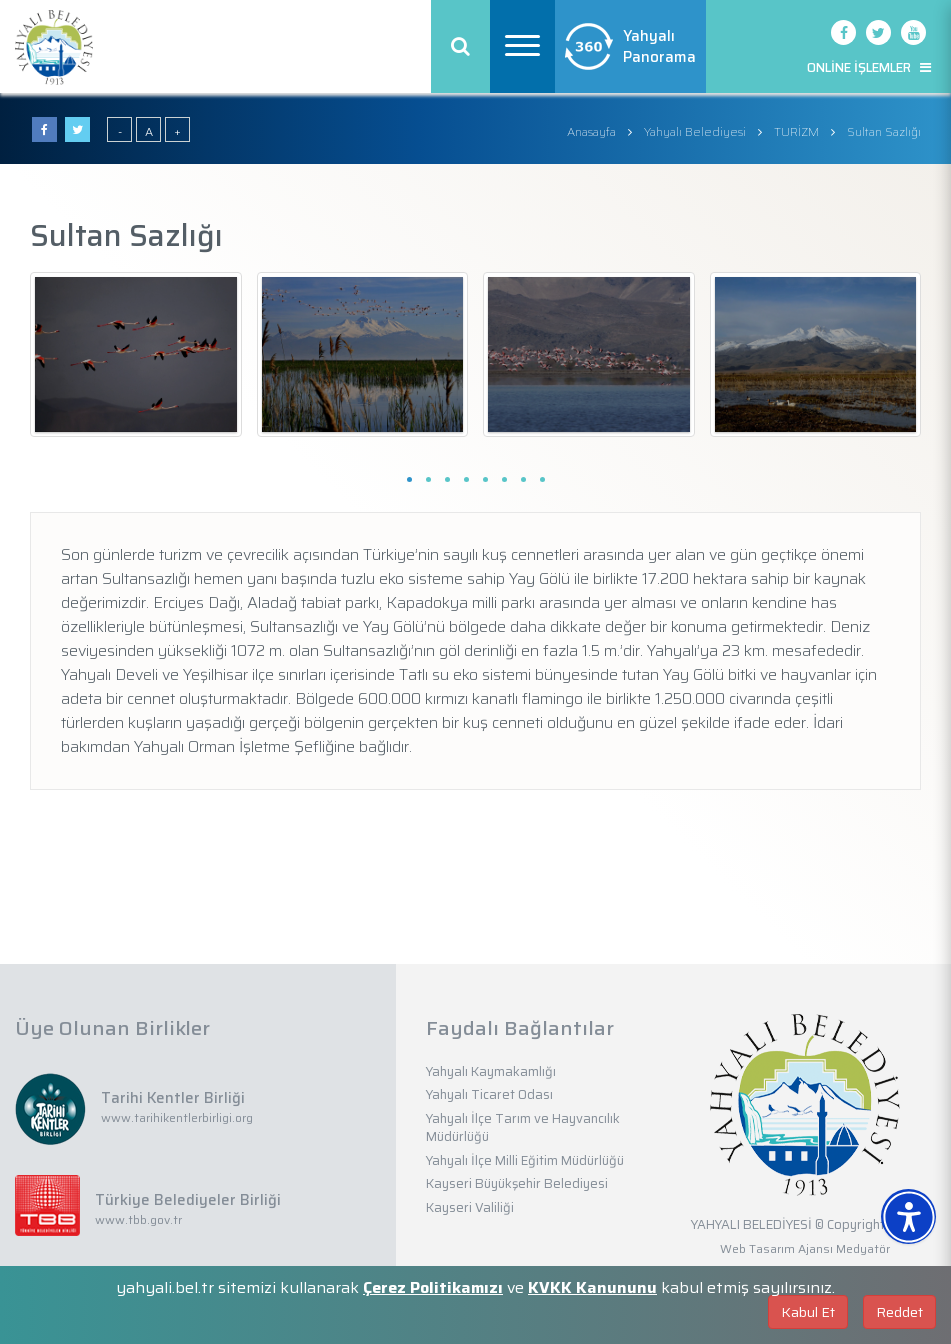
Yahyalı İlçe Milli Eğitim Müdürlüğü (525, 1160)
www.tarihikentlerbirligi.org (177, 1117)
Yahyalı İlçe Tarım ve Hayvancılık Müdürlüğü (523, 1128)
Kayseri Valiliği (470, 1207)
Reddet (899, 1312)
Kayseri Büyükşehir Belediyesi (517, 1183)
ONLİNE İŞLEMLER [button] (869, 67)
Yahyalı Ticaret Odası (489, 1094)
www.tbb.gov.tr (138, 1219)
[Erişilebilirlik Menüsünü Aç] (908, 1216)
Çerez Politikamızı (433, 1287)
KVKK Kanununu (592, 1287)
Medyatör (863, 1248)
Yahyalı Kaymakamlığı (491, 1071)
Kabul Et (808, 1312)
